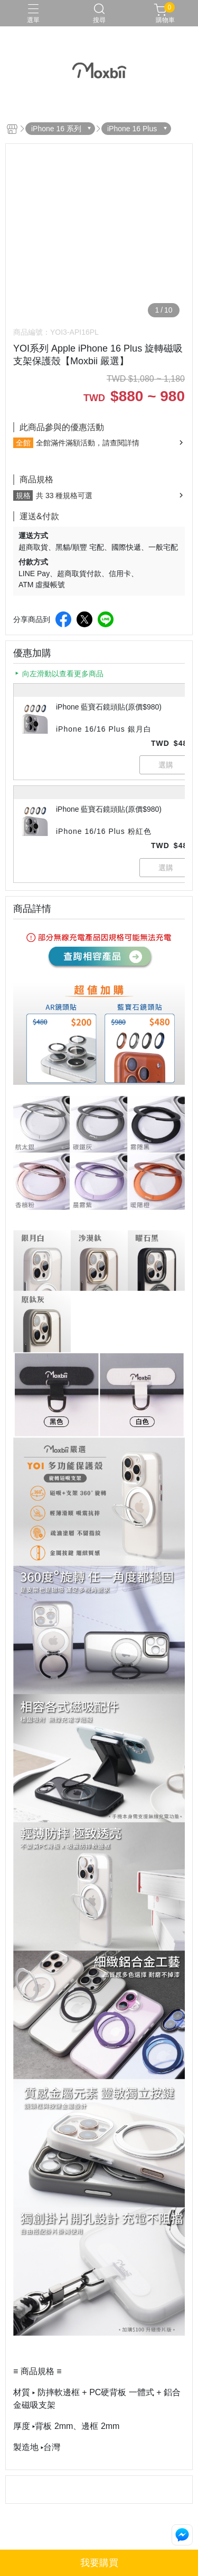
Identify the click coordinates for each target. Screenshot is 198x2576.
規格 (23, 495)
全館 (23, 443)
